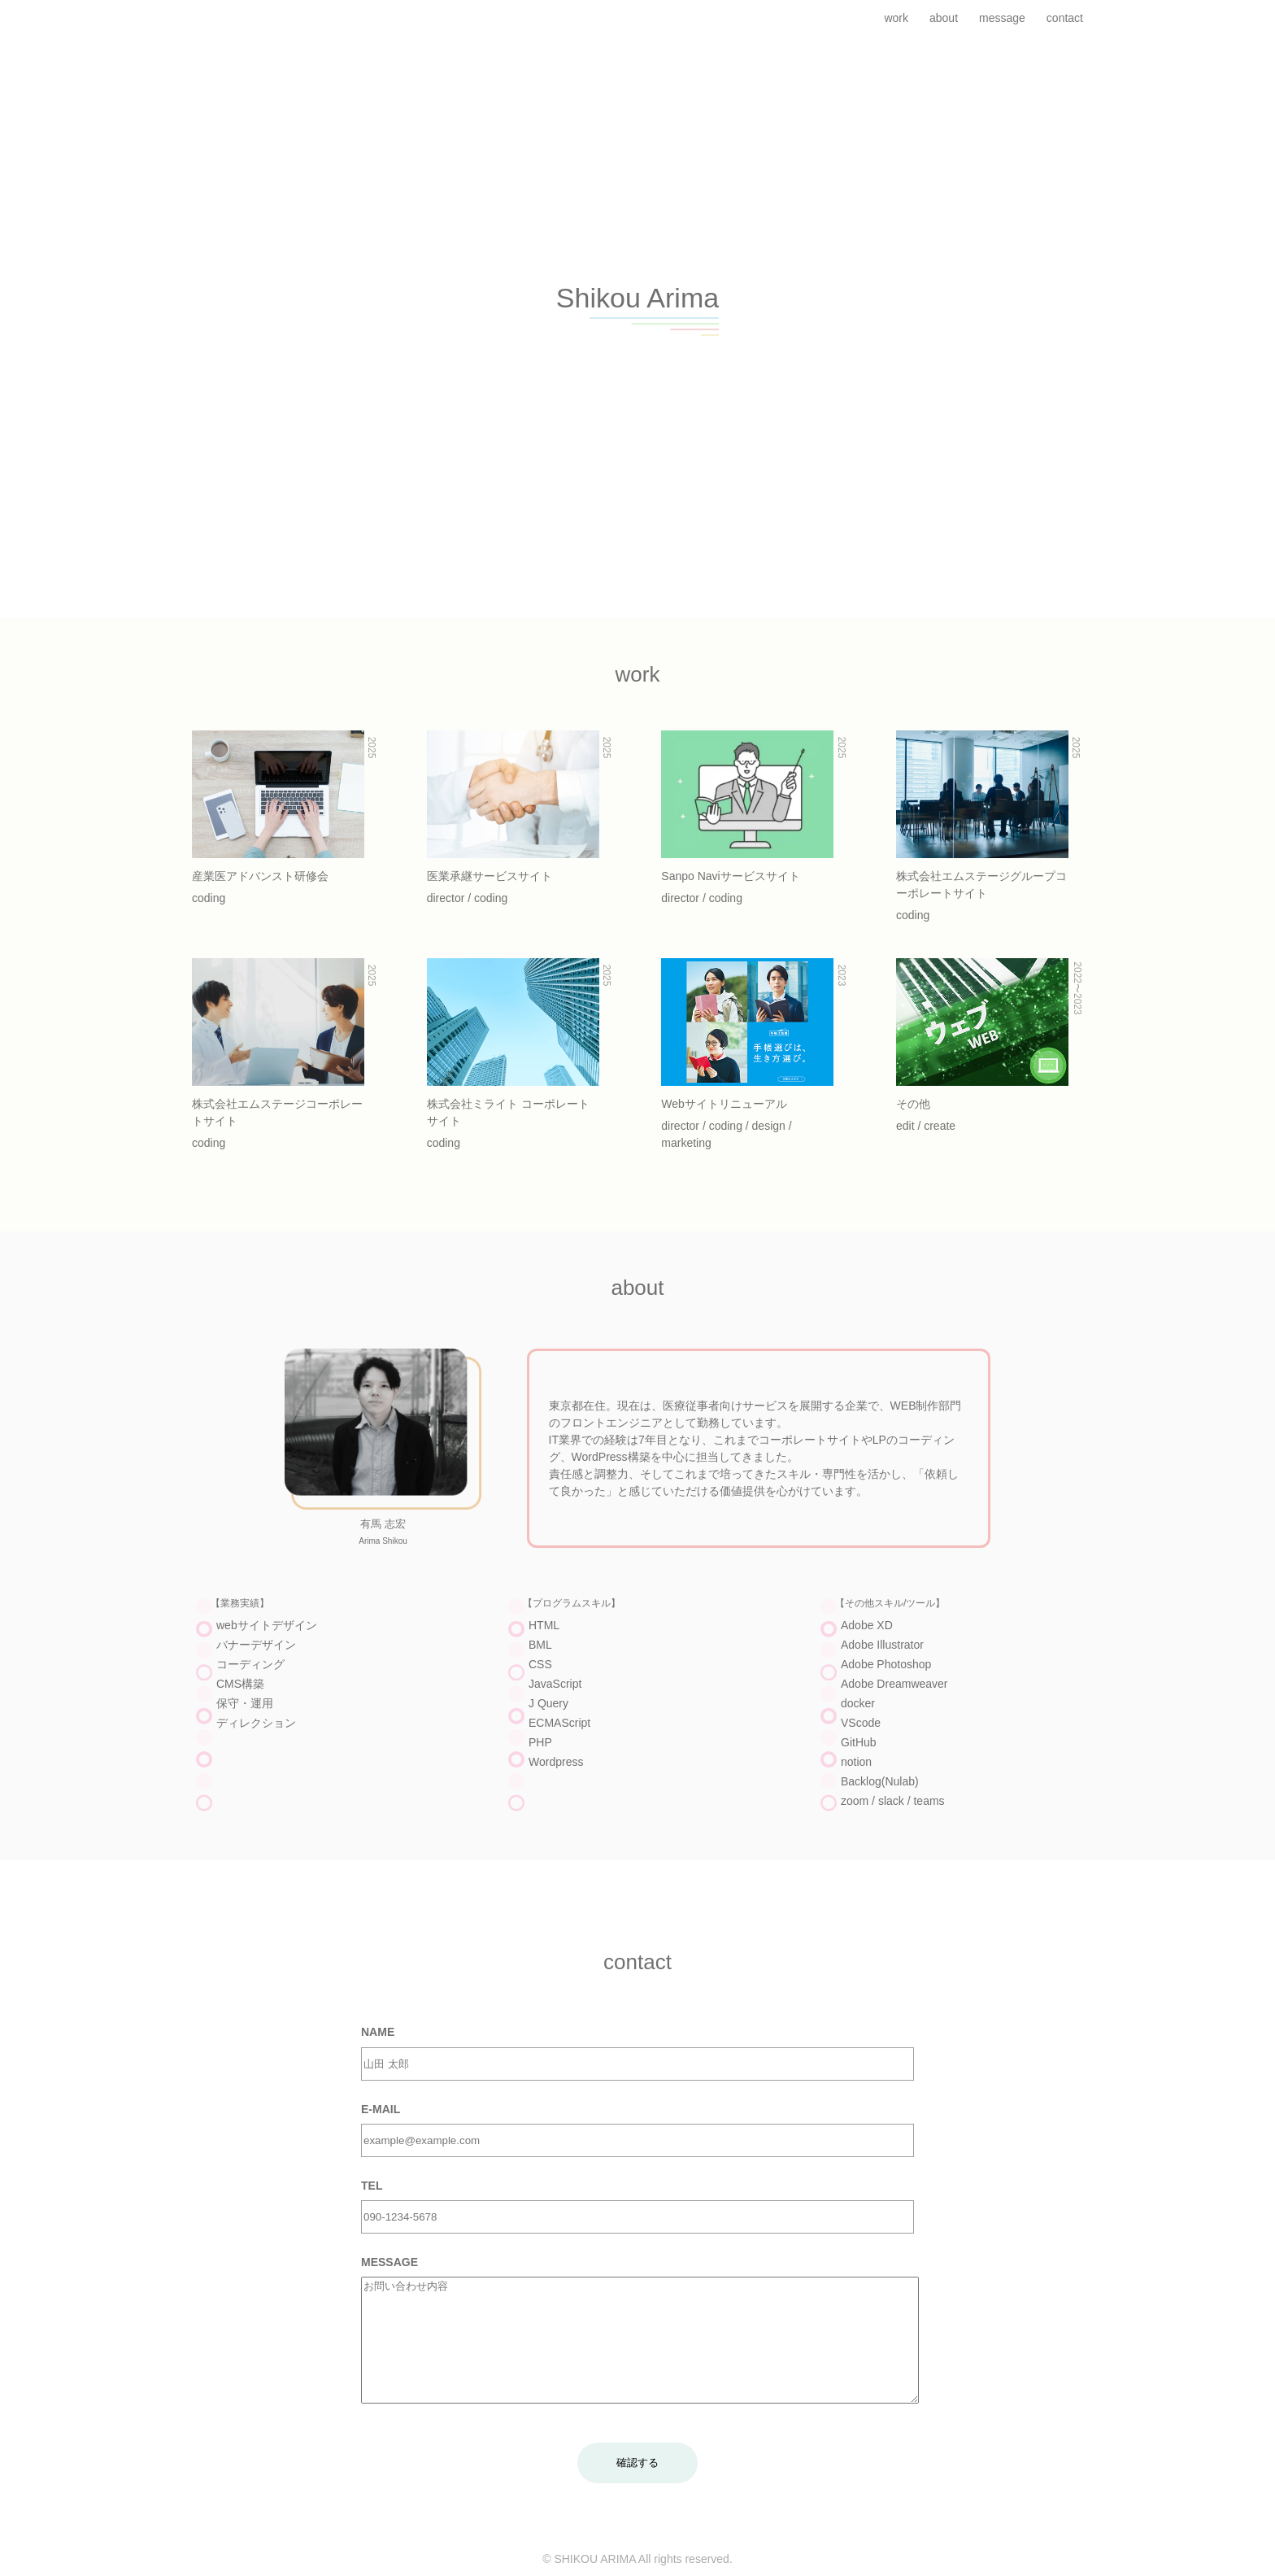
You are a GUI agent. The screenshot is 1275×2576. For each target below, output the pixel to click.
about (943, 17)
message (1002, 17)
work (896, 17)
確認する (637, 2487)
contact (1065, 17)
